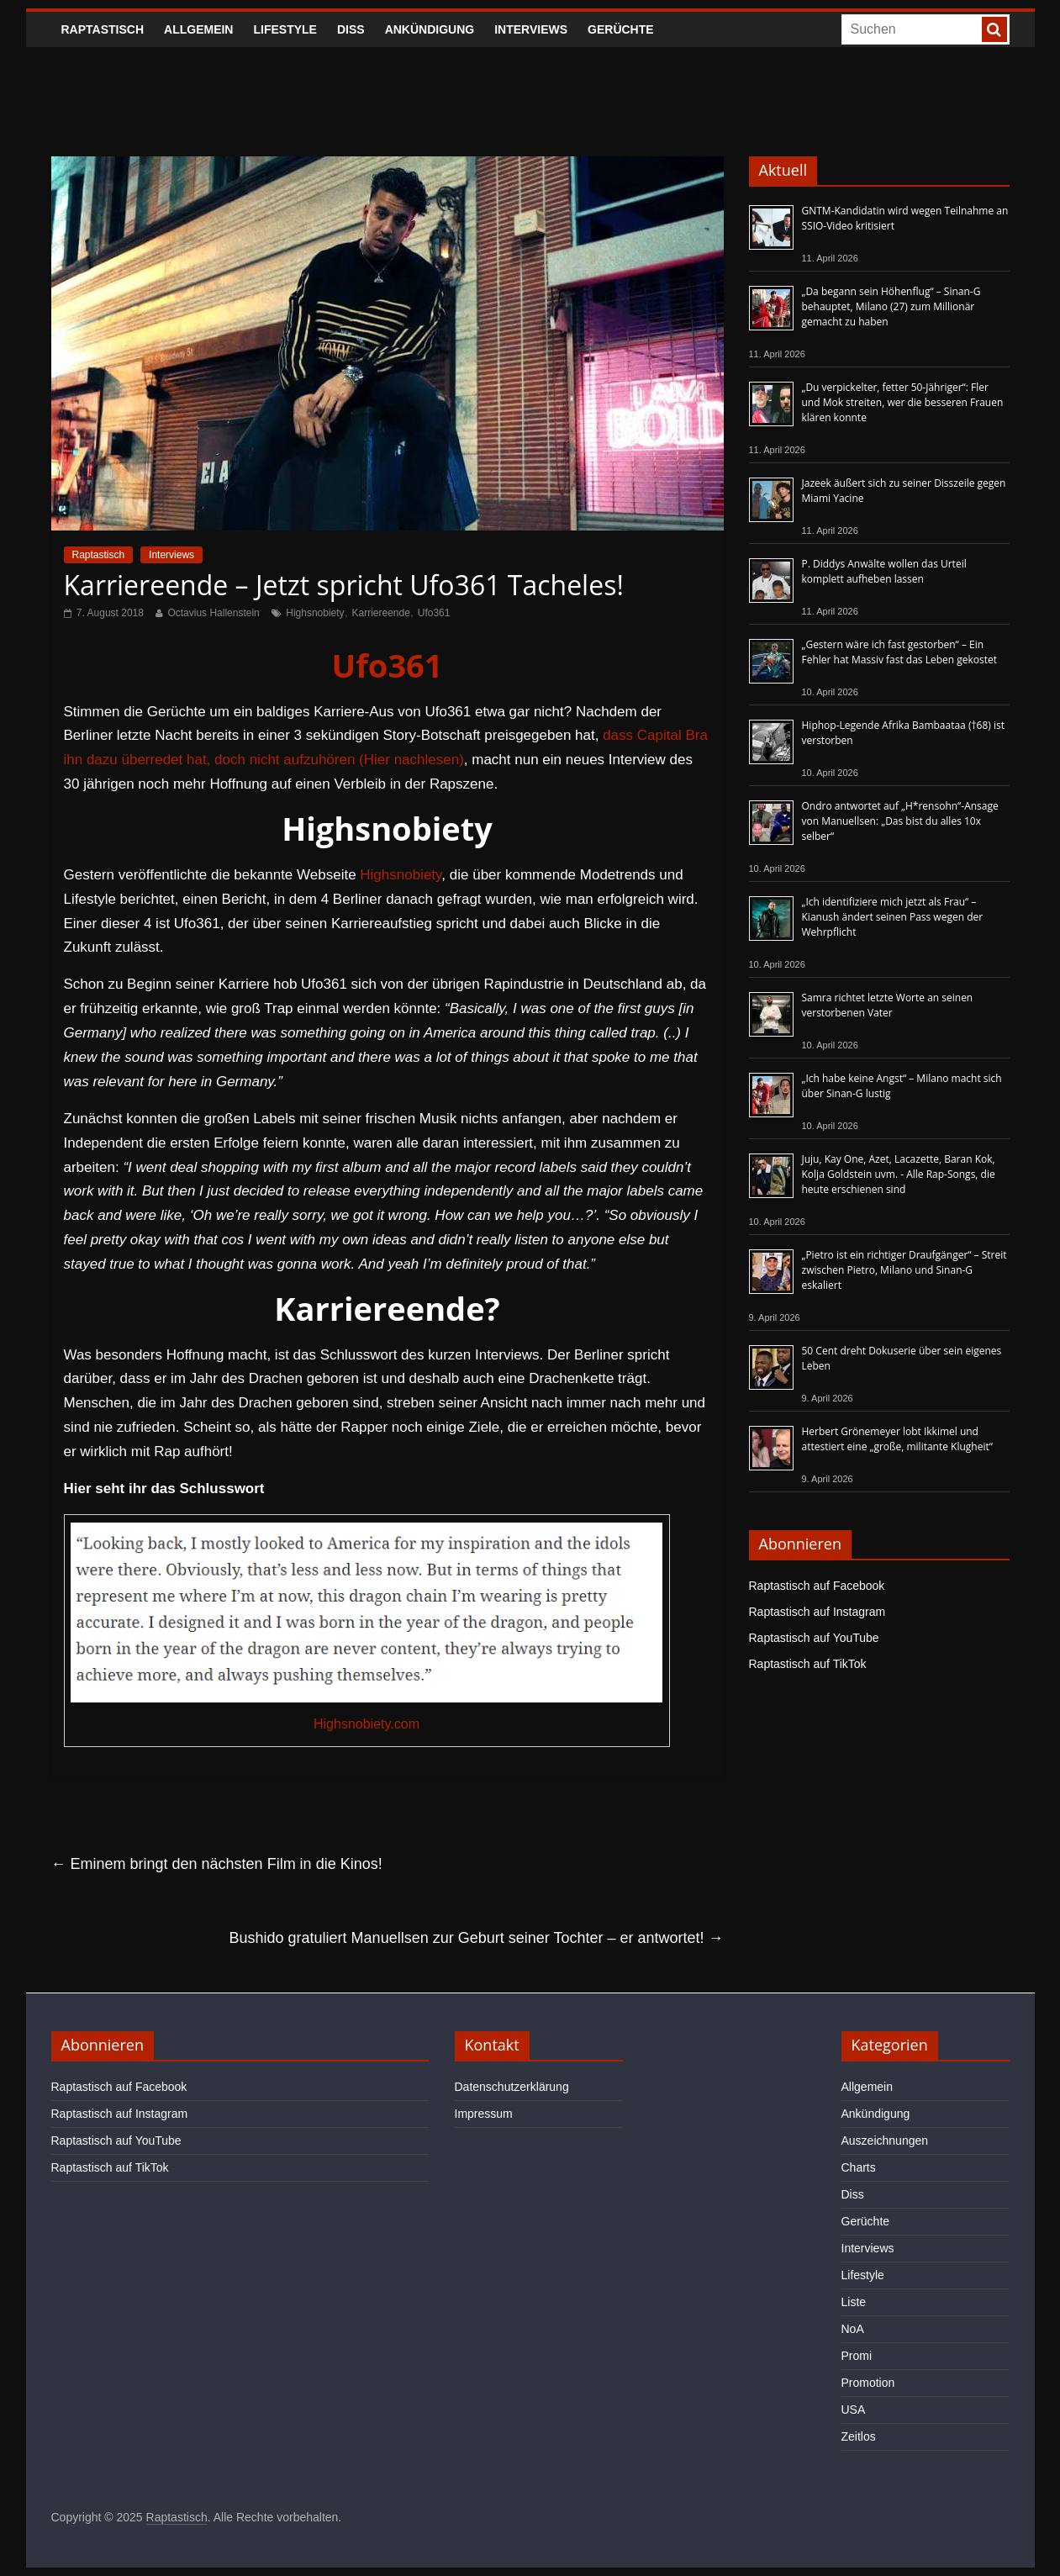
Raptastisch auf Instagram (817, 1611)
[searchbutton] (994, 29)
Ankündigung (430, 29)
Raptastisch (103, 29)
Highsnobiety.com (366, 1724)
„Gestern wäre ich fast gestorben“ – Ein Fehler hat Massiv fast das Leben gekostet (900, 652)
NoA (852, 2329)
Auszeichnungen (885, 2140)
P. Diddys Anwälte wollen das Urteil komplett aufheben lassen (884, 571)
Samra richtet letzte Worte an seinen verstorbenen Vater (887, 1005)
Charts (858, 2167)
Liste (854, 2302)
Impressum (484, 2113)
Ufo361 (434, 613)
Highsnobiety (315, 613)
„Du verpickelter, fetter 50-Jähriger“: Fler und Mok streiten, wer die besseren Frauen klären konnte (903, 402)
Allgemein (198, 29)
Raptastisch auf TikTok (808, 1664)
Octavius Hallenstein (213, 613)
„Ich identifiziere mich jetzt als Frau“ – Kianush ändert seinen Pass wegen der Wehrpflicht (893, 917)
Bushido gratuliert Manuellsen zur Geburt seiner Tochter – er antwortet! (476, 1937)
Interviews (530, 29)
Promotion (868, 2382)
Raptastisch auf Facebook (817, 1585)
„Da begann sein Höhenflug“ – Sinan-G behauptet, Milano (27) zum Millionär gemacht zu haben (891, 306)
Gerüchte (621, 29)
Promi (857, 2355)
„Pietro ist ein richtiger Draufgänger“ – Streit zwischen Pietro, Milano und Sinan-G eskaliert (904, 1270)
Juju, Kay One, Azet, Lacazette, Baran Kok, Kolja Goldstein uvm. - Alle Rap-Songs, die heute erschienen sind (898, 1174)
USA (853, 2409)
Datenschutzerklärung (512, 2086)
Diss (351, 29)
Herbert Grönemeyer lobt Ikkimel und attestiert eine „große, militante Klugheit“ (897, 1439)
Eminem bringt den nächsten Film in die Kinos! (216, 1863)
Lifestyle (284, 29)
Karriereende (380, 613)
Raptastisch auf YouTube (814, 1637)
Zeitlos (858, 2436)
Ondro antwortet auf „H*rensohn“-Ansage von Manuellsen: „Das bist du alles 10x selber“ (900, 821)
